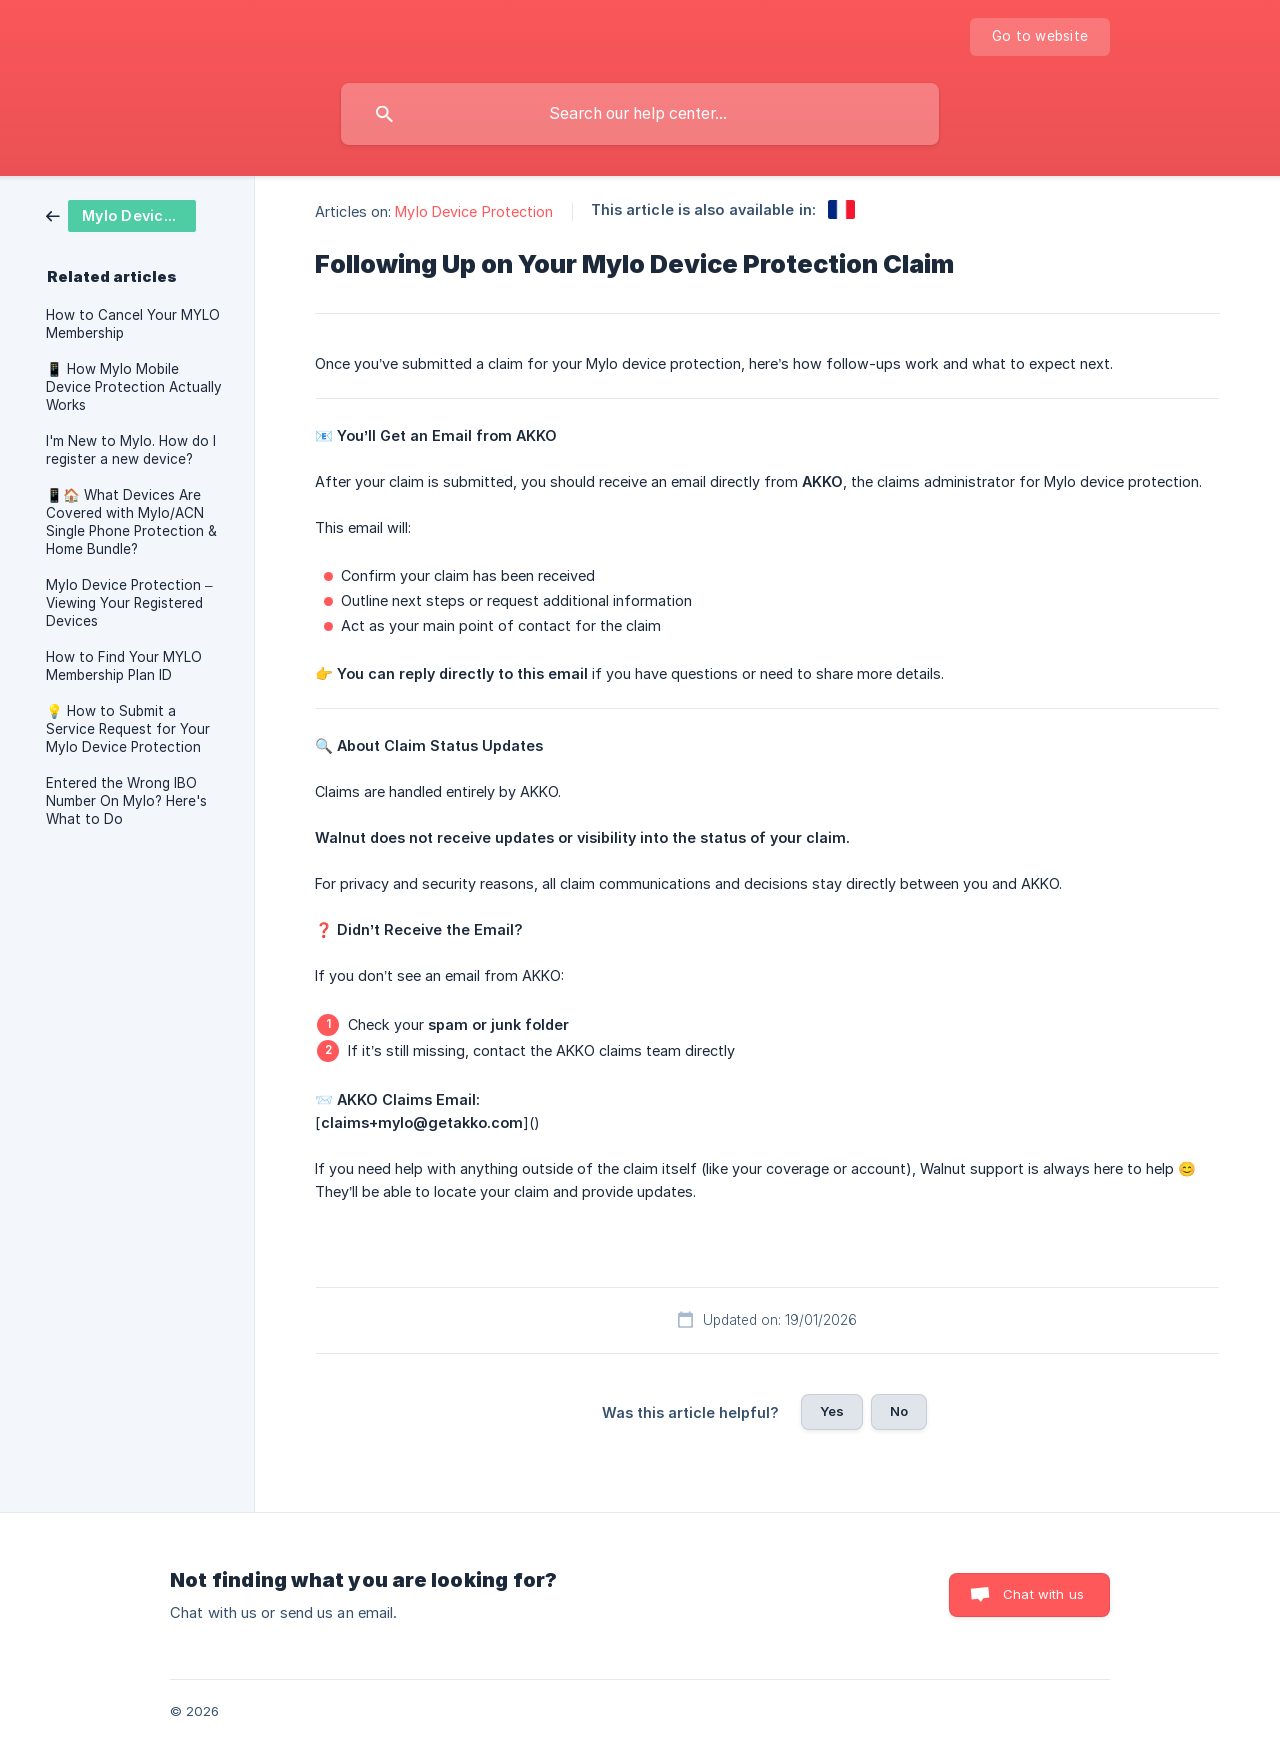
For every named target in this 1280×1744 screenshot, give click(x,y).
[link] (121, 214)
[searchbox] (640, 114)
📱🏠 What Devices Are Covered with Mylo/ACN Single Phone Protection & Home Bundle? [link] (131, 522)
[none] (1040, 37)
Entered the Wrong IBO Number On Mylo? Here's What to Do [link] (126, 801)
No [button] (899, 1411)
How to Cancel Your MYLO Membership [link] (133, 324)
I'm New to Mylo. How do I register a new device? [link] (131, 450)
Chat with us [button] (1043, 1594)
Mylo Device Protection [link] (474, 211)
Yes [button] (832, 1411)
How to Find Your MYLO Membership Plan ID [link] (124, 666)
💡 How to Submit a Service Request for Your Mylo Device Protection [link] (128, 729)
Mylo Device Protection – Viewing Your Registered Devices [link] (129, 603)
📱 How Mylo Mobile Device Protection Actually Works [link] (134, 387)
